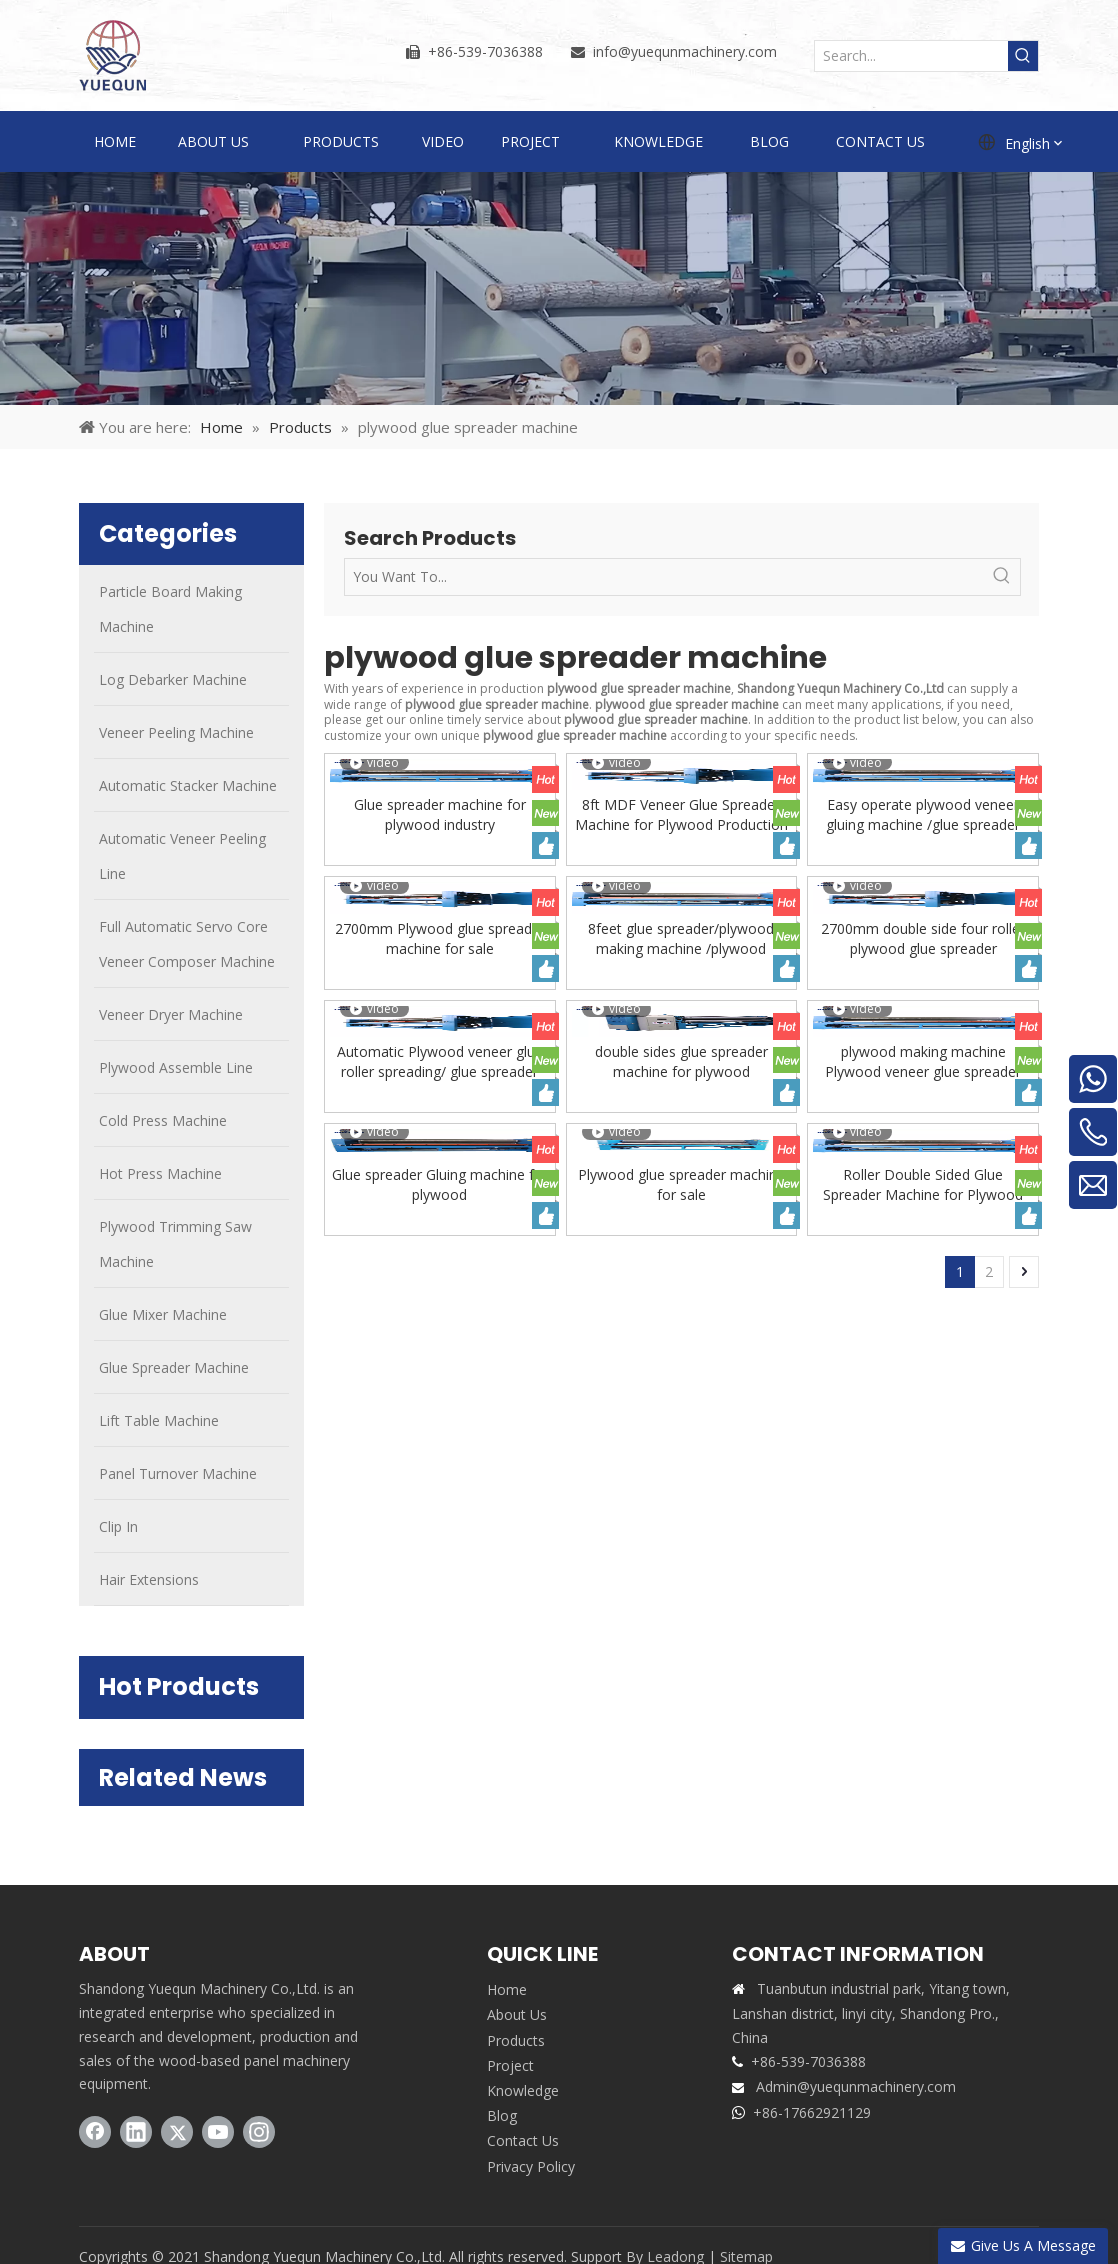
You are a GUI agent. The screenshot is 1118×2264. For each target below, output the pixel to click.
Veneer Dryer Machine (171, 1014)
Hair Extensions (149, 1579)
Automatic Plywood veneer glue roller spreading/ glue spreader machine (440, 1062)
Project (510, 2065)
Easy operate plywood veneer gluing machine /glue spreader (923, 814)
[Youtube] (218, 2132)
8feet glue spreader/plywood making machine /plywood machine (681, 939)
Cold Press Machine (163, 1120)
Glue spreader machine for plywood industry (440, 814)
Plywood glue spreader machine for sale (681, 1184)
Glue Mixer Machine (163, 1314)
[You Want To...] (664, 577)
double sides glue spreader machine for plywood (681, 1061)
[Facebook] (95, 2132)
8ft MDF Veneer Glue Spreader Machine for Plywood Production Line (681, 815)
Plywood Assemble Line (176, 1067)
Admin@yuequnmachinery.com (856, 2086)
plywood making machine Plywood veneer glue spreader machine (923, 1062)
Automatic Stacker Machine (188, 785)
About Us (517, 2014)
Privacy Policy (531, 2166)
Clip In (118, 1526)
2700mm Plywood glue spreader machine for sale (440, 938)
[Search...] (911, 56)
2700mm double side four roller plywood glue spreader (923, 938)
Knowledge (523, 2090)
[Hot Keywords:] (1023, 56)
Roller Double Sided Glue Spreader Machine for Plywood (923, 1184)
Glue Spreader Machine (174, 1367)
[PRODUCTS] (559, 288)
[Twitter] (177, 2132)
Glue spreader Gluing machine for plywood (440, 1184)
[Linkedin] (136, 2132)
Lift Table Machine (159, 1420)
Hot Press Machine (160, 1173)
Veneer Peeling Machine (176, 732)
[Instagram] (259, 2132)
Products (516, 2040)
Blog (502, 2115)
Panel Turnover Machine (178, 1473)
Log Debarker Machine (173, 679)
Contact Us (523, 2140)
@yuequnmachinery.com (697, 51)
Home (507, 1989)
